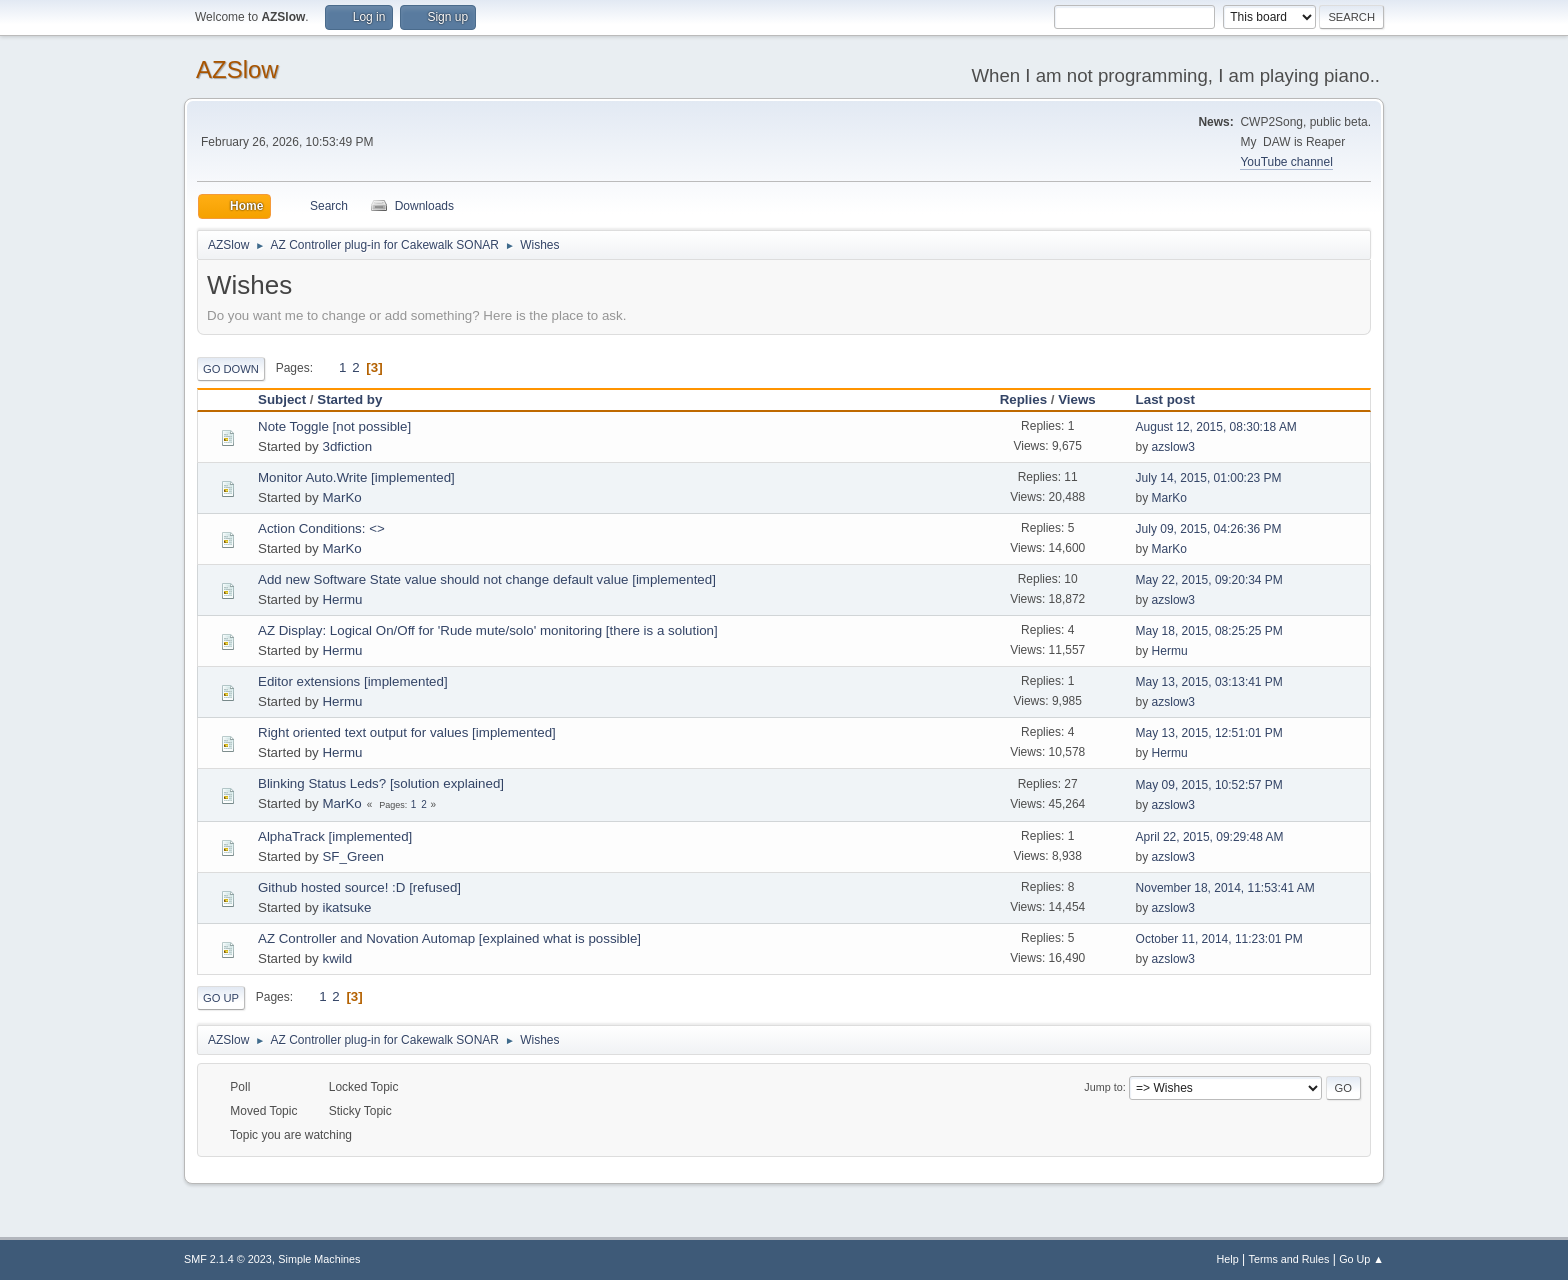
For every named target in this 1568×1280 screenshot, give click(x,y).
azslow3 (1173, 447)
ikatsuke (346, 907)
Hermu (342, 599)
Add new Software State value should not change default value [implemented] (487, 579)
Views (1077, 399)
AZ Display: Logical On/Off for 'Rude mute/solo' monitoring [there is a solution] (488, 630)
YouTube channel (1286, 162)
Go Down (231, 369)
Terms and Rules (1289, 1259)
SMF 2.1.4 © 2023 (228, 1259)
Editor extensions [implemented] (353, 681)
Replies (1023, 399)
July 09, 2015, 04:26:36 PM (1209, 529)
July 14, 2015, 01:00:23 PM (1209, 478)
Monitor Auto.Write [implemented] (356, 477)
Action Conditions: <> (321, 528)
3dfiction (347, 446)
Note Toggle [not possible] (334, 426)
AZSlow (237, 69)
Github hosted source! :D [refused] (359, 887)
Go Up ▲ (1361, 1259)
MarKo (341, 497)
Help (1228, 1259)
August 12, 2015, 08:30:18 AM (1216, 427)
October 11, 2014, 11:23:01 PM (1219, 939)
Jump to (1103, 1087)
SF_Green (353, 856)
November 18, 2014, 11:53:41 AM (1225, 888)
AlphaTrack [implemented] (335, 836)
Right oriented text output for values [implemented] (407, 732)
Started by (349, 399)
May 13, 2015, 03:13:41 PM (1209, 682)
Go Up (221, 998)
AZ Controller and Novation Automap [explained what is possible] (449, 938)
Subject (282, 399)
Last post (1174, 399)
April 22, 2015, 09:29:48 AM (1210, 837)
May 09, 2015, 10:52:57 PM (1209, 785)
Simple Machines (319, 1259)
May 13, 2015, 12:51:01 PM (1209, 733)
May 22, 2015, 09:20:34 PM (1209, 580)
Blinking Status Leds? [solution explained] (381, 783)
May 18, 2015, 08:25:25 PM (1209, 631)
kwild (337, 958)
